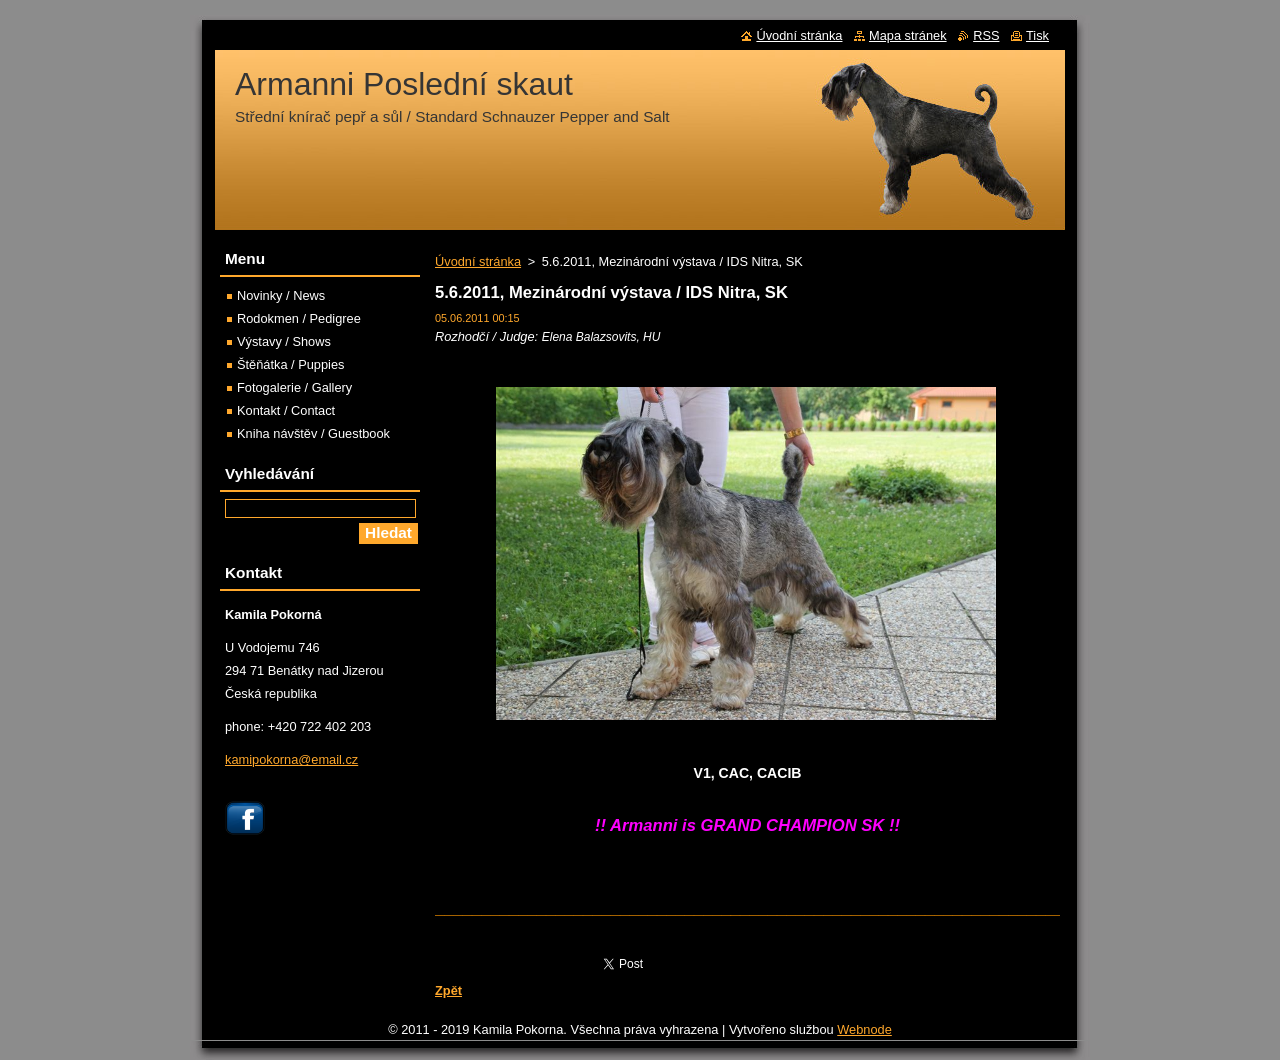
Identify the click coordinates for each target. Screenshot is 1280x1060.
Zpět (448, 990)
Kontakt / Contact (286, 410)
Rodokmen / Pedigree (299, 318)
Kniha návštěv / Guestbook (313, 433)
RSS (986, 35)
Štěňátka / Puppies (290, 364)
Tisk (1037, 35)
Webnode (864, 1034)
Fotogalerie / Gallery (294, 387)
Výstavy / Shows (284, 341)
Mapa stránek (908, 35)
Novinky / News (281, 295)
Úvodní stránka (478, 261)
